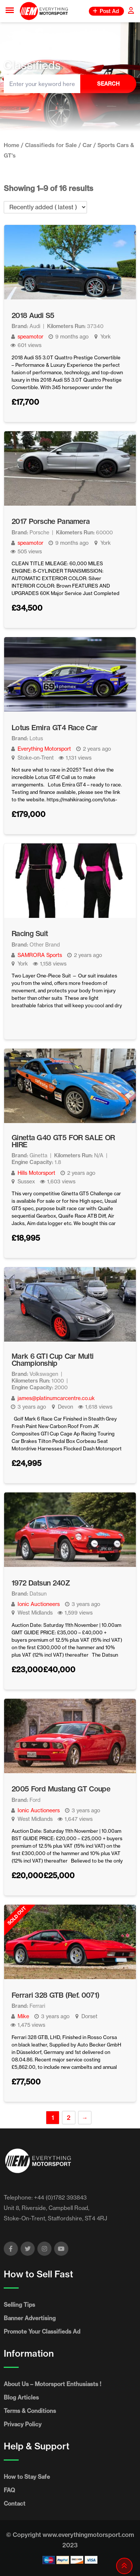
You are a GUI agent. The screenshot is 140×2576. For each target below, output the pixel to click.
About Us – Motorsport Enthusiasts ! (52, 2384)
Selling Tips (19, 2304)
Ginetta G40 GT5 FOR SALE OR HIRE (63, 1141)
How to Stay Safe (27, 2476)
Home (11, 145)
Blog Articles (21, 2397)
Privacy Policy (22, 2424)
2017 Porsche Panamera (51, 521)
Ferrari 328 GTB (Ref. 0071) (55, 1995)
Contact (14, 2503)
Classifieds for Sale (51, 145)
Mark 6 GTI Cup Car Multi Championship (52, 1360)
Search (108, 83)
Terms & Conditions (30, 2410)
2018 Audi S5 (33, 315)
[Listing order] (45, 207)
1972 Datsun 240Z (41, 1582)
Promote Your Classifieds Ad (42, 2331)
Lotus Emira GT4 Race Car (54, 727)
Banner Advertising (30, 2318)
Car (87, 145)
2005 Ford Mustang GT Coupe (61, 1788)
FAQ (9, 2490)
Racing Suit (30, 933)
